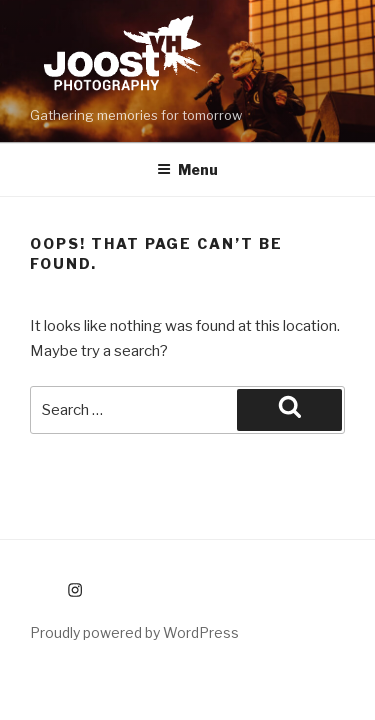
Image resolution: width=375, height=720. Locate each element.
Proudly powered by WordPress (134, 632)
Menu (187, 169)
